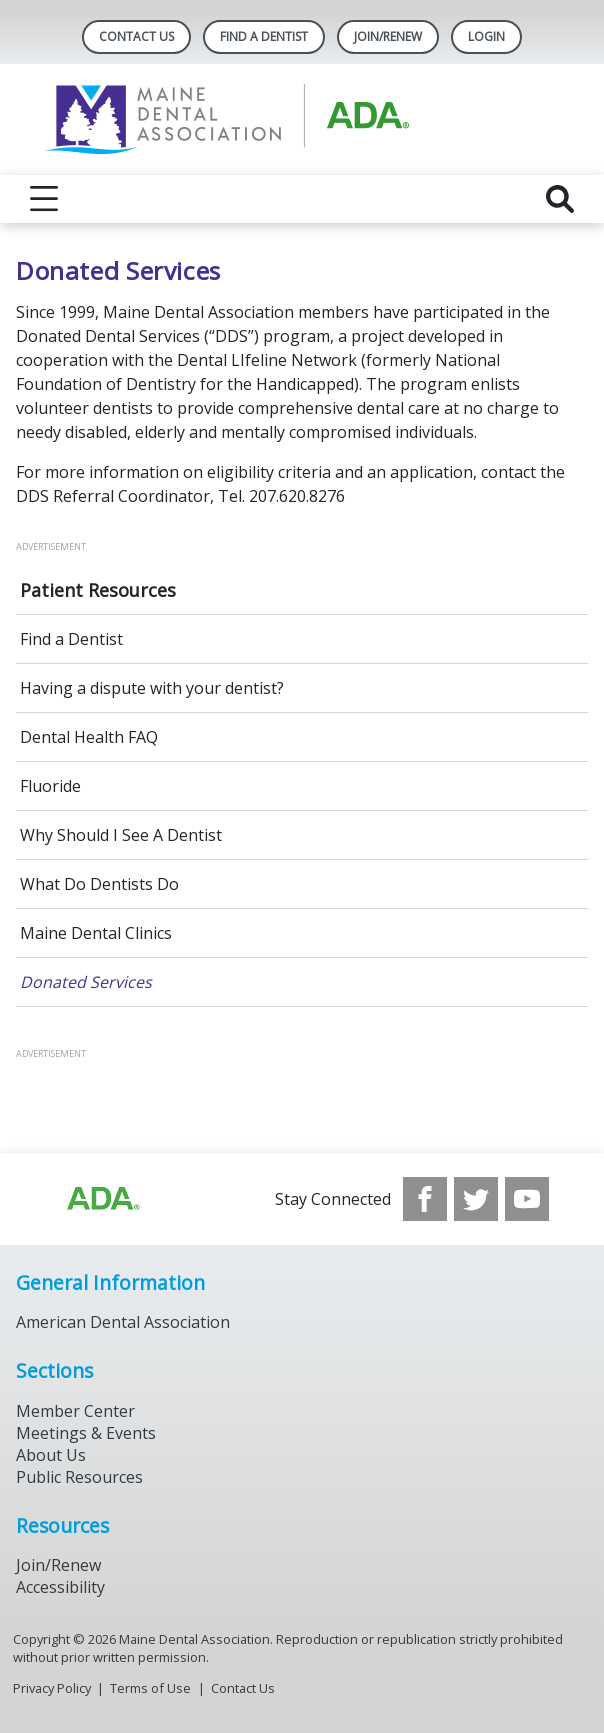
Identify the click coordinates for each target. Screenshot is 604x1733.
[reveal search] (560, 199)
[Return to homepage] (302, 119)
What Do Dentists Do (99, 884)
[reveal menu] (44, 199)
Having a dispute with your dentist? (152, 688)
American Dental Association (123, 1322)
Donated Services (86, 982)
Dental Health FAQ (89, 737)
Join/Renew (388, 36)
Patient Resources (98, 590)
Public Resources (79, 1477)
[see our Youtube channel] (527, 1199)
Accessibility (60, 1587)
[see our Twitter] (476, 1199)
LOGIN (486, 36)
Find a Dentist (71, 639)
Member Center (75, 1411)
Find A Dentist (264, 36)
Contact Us (136, 36)
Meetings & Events (86, 1433)
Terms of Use (150, 1688)
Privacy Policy (52, 1688)
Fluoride (50, 786)
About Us (51, 1455)
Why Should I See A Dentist (121, 835)
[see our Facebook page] (425, 1199)
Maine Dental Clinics (96, 933)
